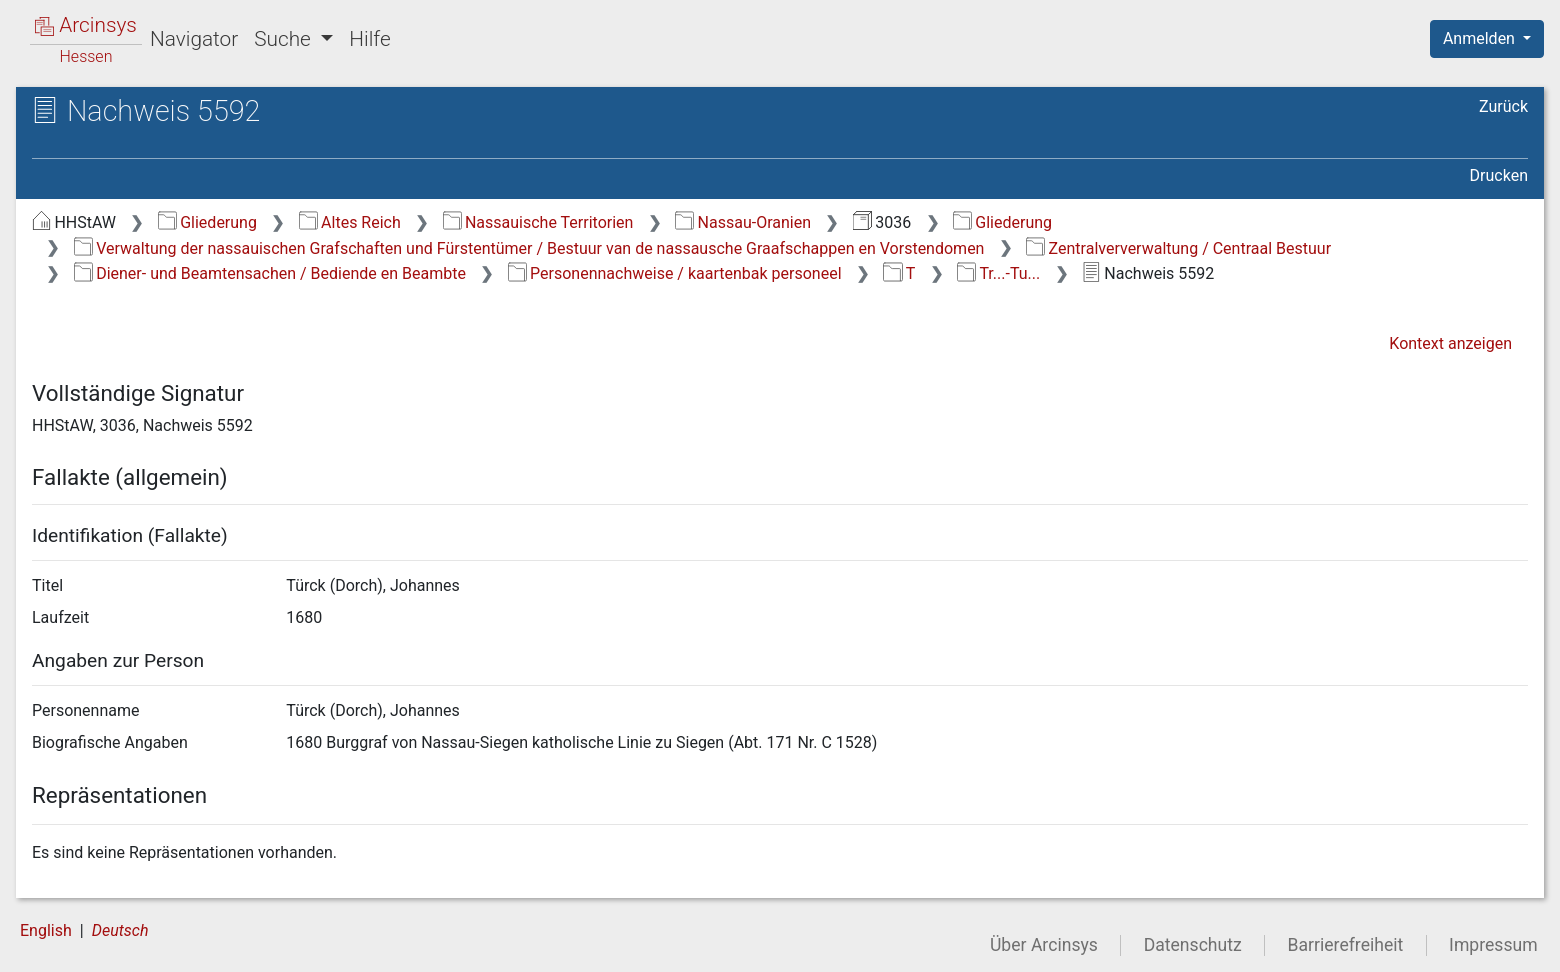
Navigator (194, 39)
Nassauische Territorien (538, 222)
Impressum (1493, 945)
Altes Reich (350, 222)
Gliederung (207, 222)
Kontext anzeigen (1450, 343)
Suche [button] (285, 39)
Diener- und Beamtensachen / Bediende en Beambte (270, 273)
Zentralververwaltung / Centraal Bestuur (1178, 248)
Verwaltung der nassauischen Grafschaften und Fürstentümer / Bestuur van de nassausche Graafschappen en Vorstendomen (529, 248)
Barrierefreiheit (1346, 945)
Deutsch (120, 930)
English (46, 930)
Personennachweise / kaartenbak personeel (675, 273)
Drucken (1499, 175)
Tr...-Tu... (998, 273)
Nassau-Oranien (743, 222)
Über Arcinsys (1044, 945)
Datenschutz (1193, 945)
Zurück (1503, 106)
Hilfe (369, 39)
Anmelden (1481, 38)
